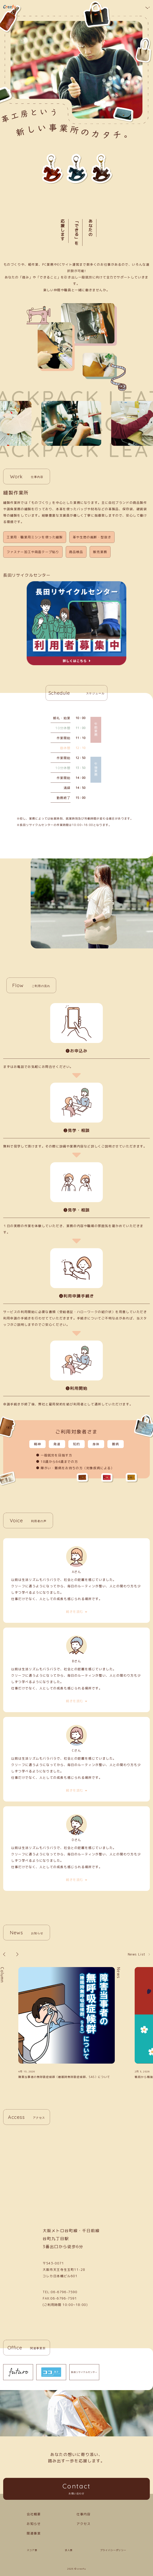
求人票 (69, 2550)
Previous (4, 1954)
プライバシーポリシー (113, 2550)
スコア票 (32, 2550)
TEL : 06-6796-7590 (38, 2568)
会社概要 (34, 2514)
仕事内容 (83, 2514)
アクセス (83, 2524)
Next (17, 1954)
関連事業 (34, 2533)
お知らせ (34, 2524)
